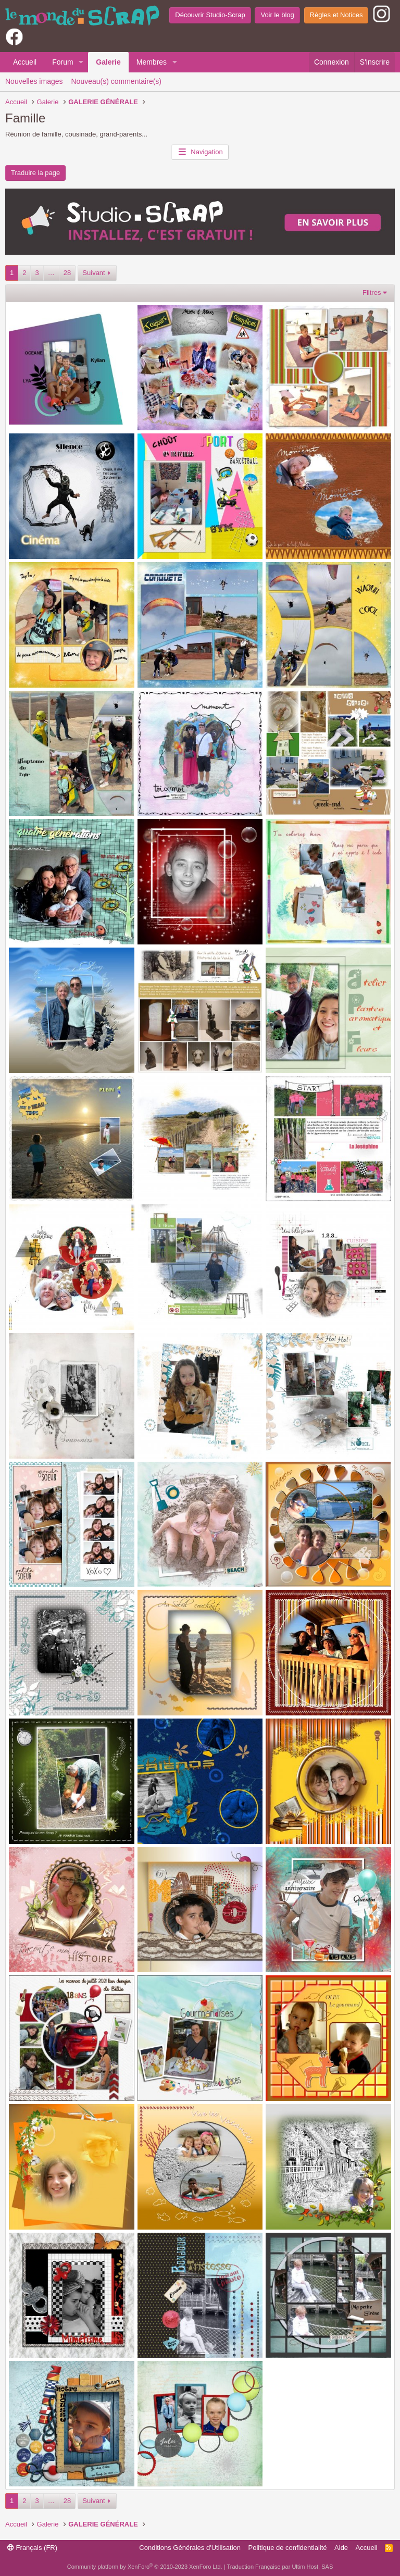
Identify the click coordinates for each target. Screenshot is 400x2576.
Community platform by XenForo (144, 2566)
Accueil (24, 62)
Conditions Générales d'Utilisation (190, 2548)
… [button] (51, 273)
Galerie (108, 62)
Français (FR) (32, 2548)
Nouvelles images (34, 81)
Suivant (93, 273)
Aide (341, 2548)
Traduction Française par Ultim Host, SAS (280, 2566)
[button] (81, 62)
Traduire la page (35, 173)
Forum (62, 62)
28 (67, 273)
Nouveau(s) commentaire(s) (116, 81)
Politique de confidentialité (287, 2548)
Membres (151, 62)
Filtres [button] (371, 292)
